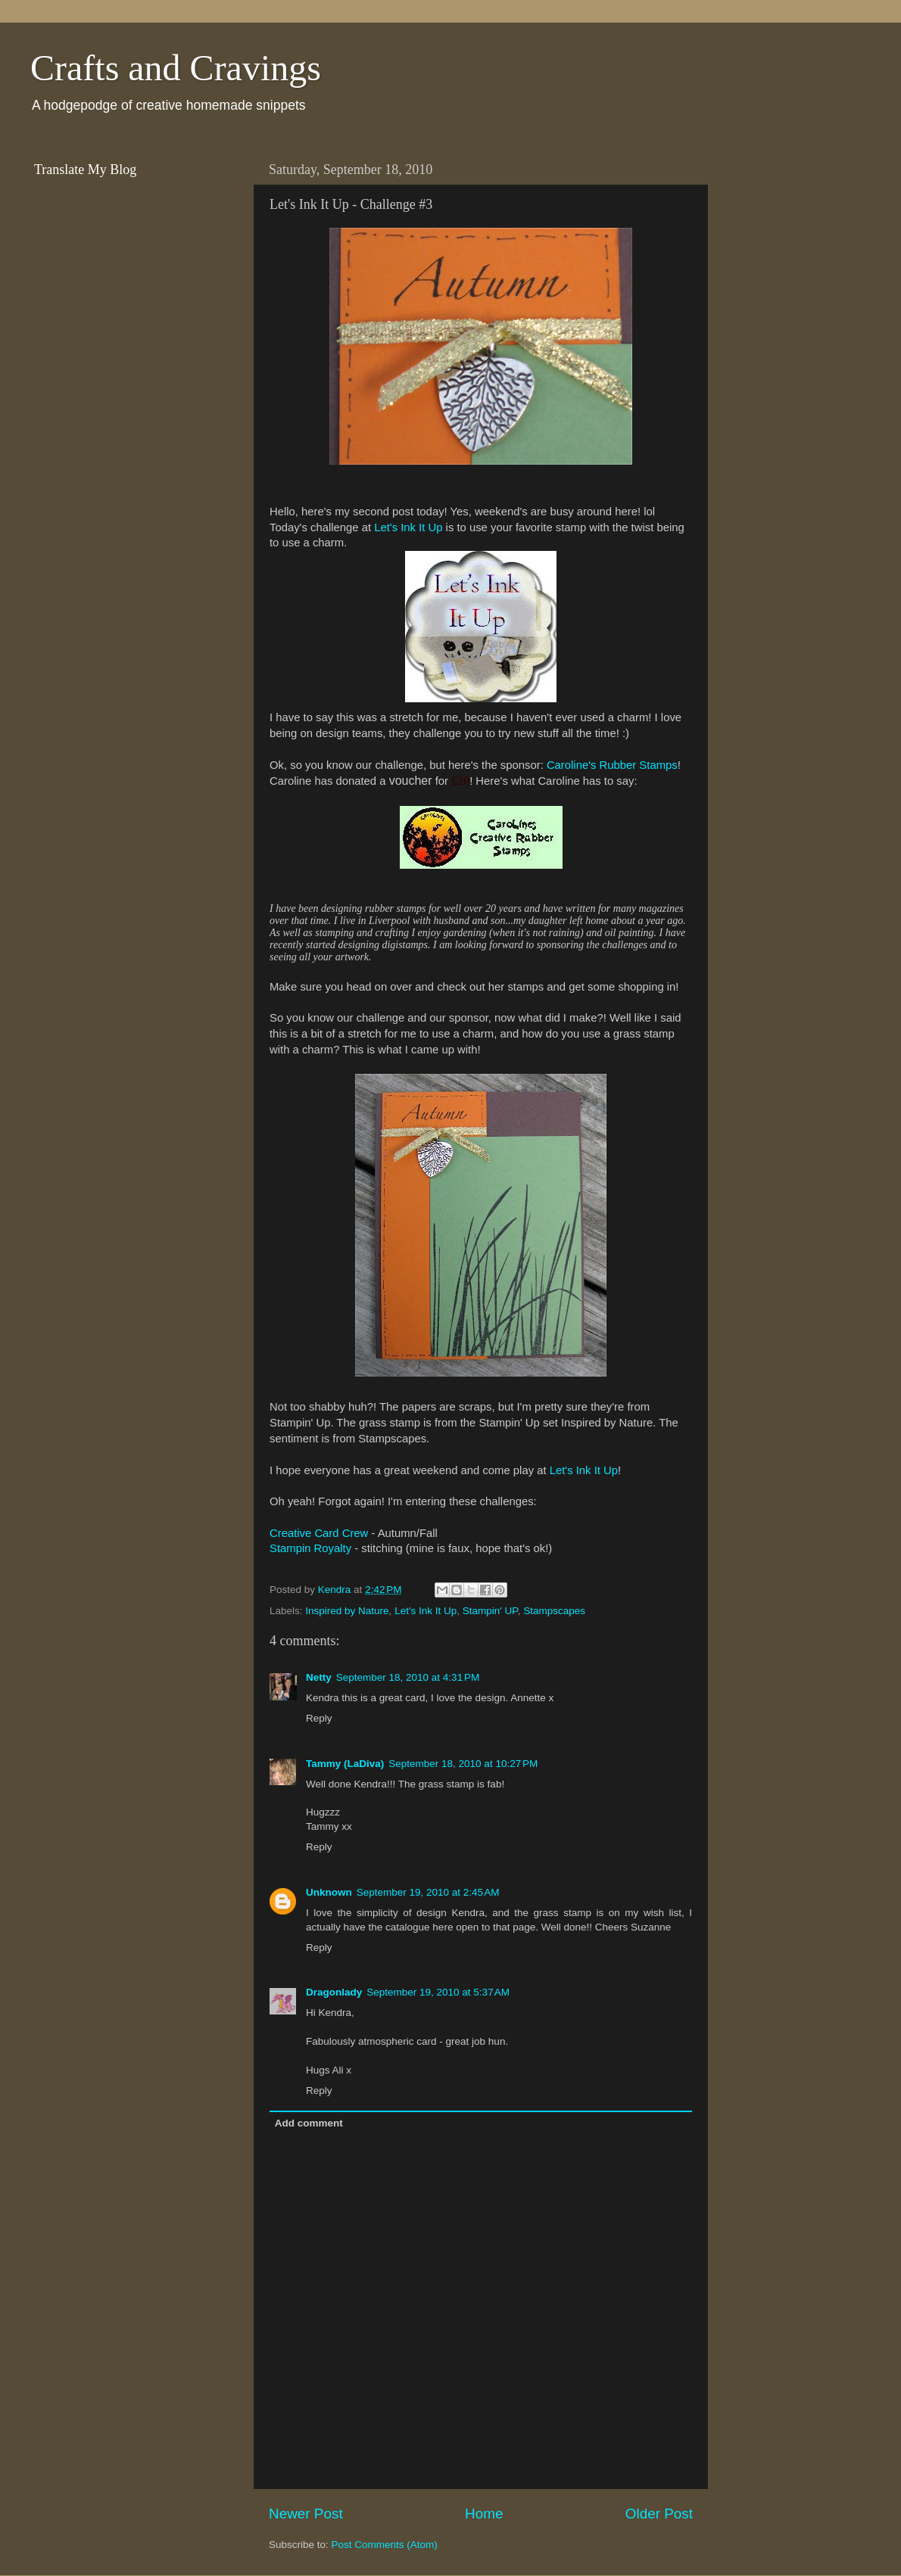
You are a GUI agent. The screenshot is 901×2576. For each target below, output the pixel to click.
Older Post (659, 2514)
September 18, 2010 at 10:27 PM (463, 1763)
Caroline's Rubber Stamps (612, 765)
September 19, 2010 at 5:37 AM (438, 1992)
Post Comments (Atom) (385, 2544)
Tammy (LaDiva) (345, 1763)
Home (484, 2514)
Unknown (329, 1892)
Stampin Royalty (310, 1548)
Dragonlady (334, 1992)
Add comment (309, 2123)
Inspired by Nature (346, 1610)
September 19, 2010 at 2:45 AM (428, 1892)
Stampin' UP (490, 1610)
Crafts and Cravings (175, 68)
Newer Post (306, 2514)
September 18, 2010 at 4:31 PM (408, 1677)
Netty (319, 1677)
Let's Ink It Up (408, 527)
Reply (319, 1718)
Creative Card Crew (319, 1533)
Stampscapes (554, 1610)
